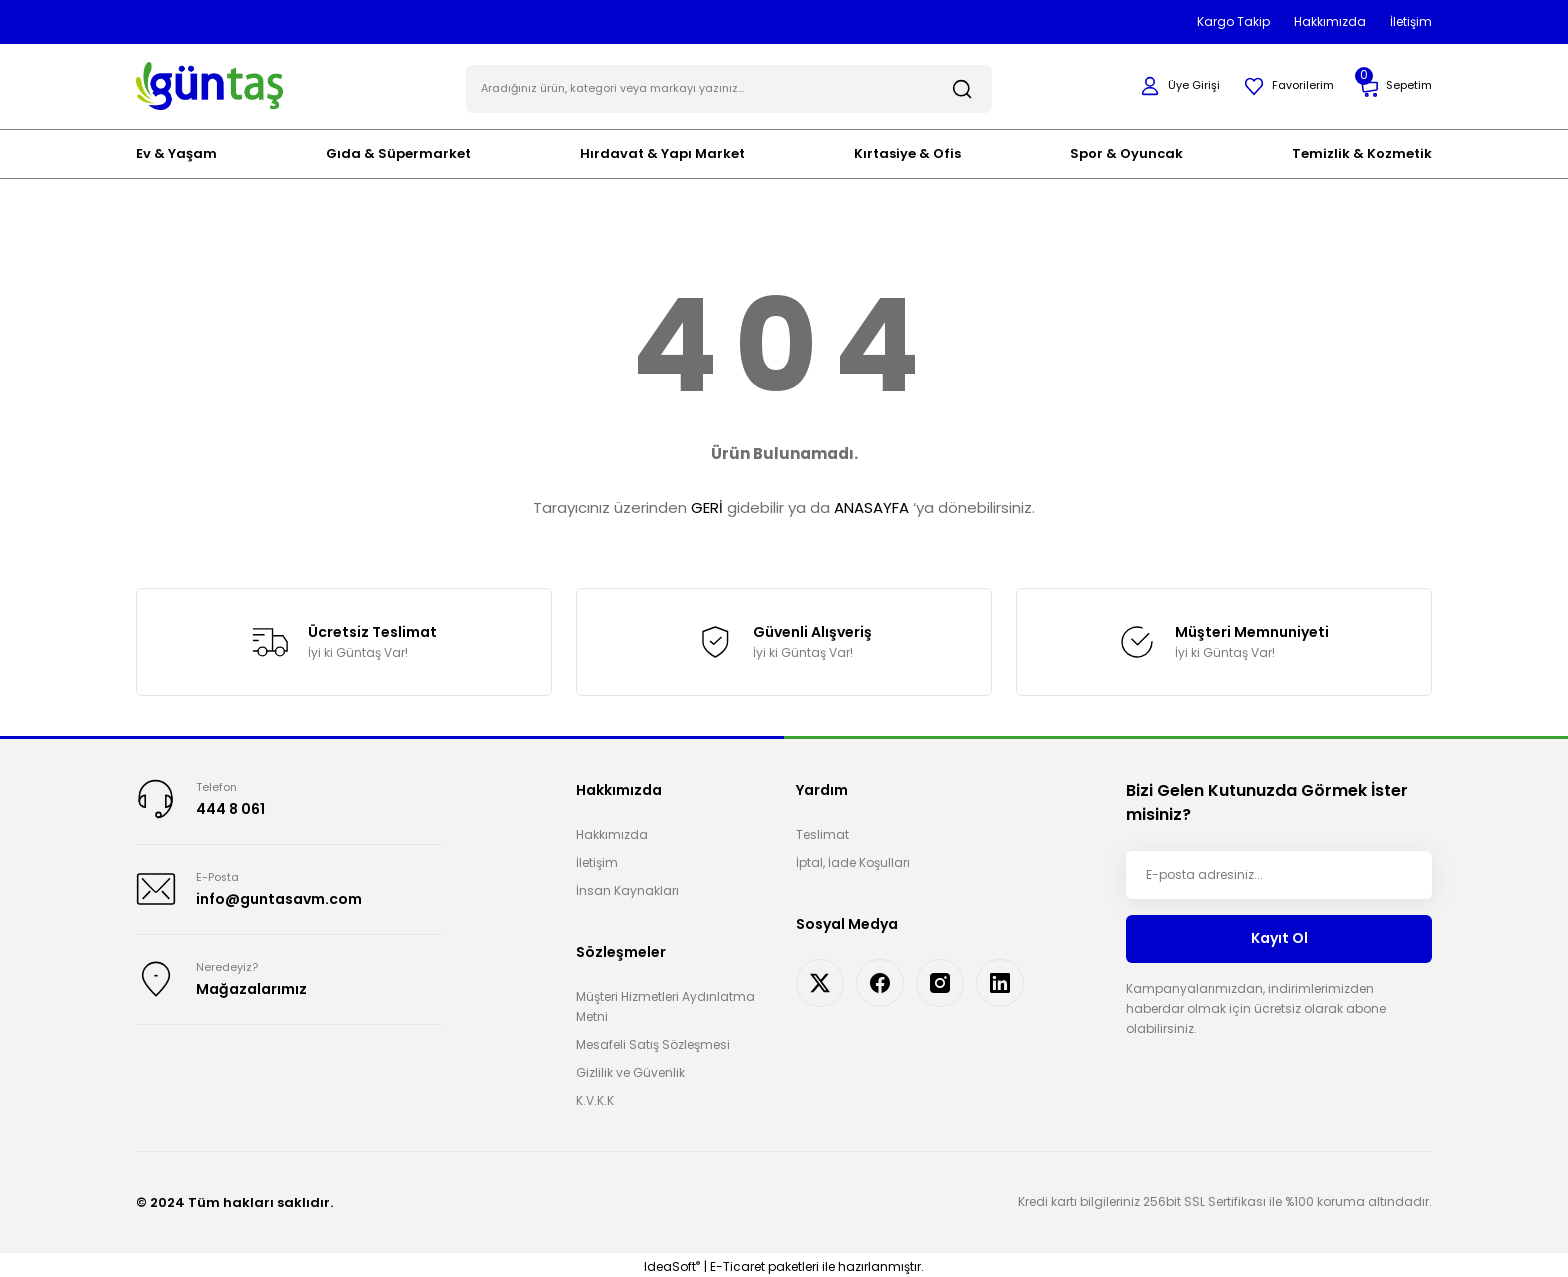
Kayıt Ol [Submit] (1279, 934)
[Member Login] (1170, 84)
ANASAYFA (871, 503)
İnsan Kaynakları (627, 885)
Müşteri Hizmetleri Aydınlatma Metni (665, 1001)
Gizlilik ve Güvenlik (630, 1067)
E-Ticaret (737, 1262)
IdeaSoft (672, 1262)
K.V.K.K (595, 1095)
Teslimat (822, 829)
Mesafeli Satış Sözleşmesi (653, 1039)
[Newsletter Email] (1279, 870)
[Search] (729, 84)
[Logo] (209, 82)
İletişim (597, 857)
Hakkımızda (612, 829)
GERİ (707, 503)
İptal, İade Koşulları (853, 857)
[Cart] (1393, 84)
